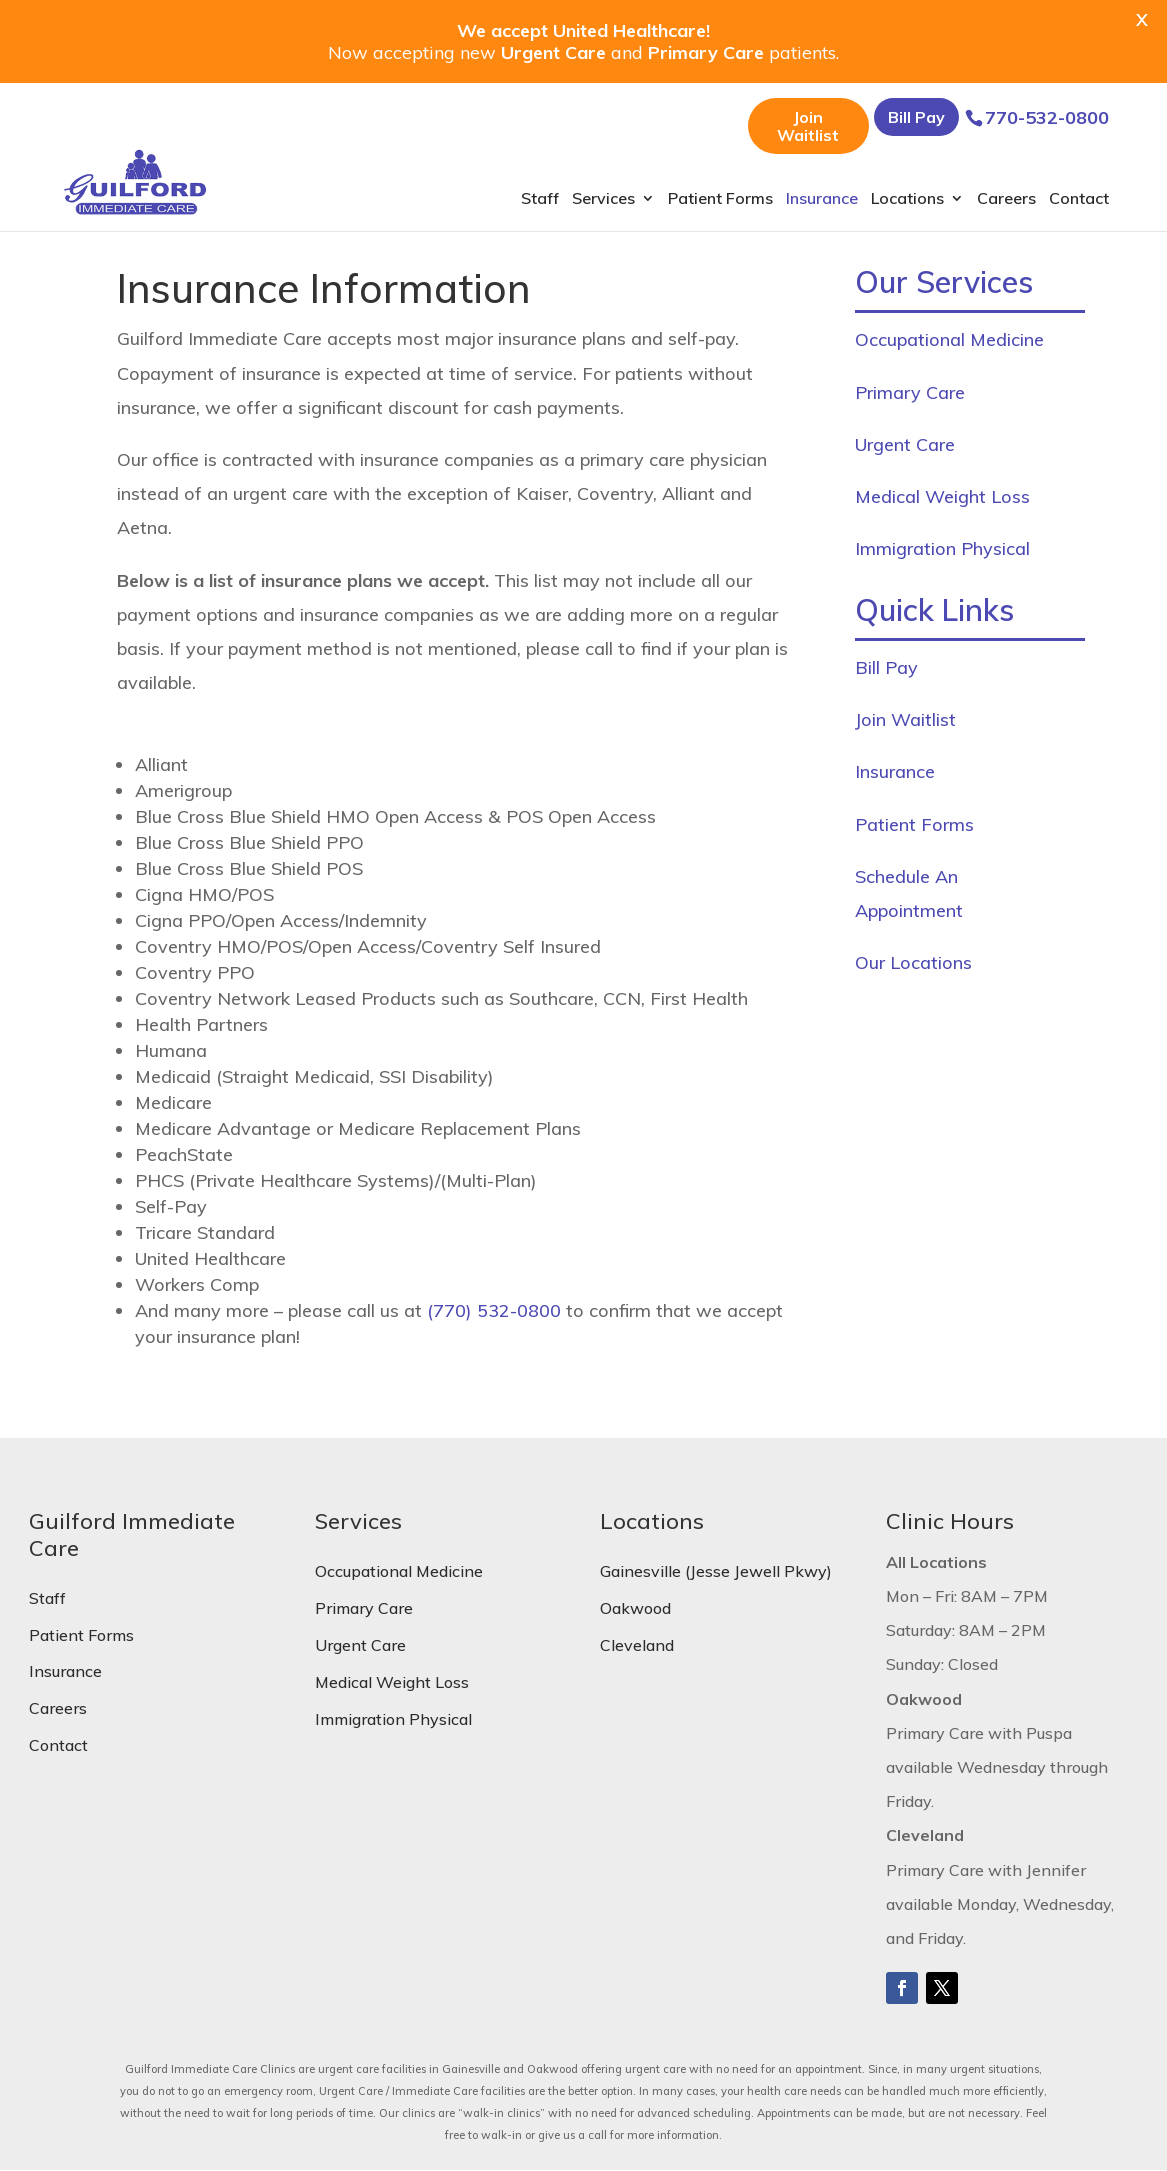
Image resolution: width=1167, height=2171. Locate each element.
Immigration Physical (942, 548)
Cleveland (637, 1645)
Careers (1006, 199)
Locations (907, 199)
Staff (540, 199)
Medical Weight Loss (942, 496)
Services (603, 199)
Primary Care (910, 392)
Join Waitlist (808, 126)
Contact (1079, 199)
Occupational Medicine (949, 339)
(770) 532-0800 (494, 1310)
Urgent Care (905, 444)
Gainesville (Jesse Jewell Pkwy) (716, 1571)
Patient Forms (720, 199)
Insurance (822, 199)
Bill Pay (916, 117)
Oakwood (635, 1608)
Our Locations (913, 962)
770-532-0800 (1047, 117)
